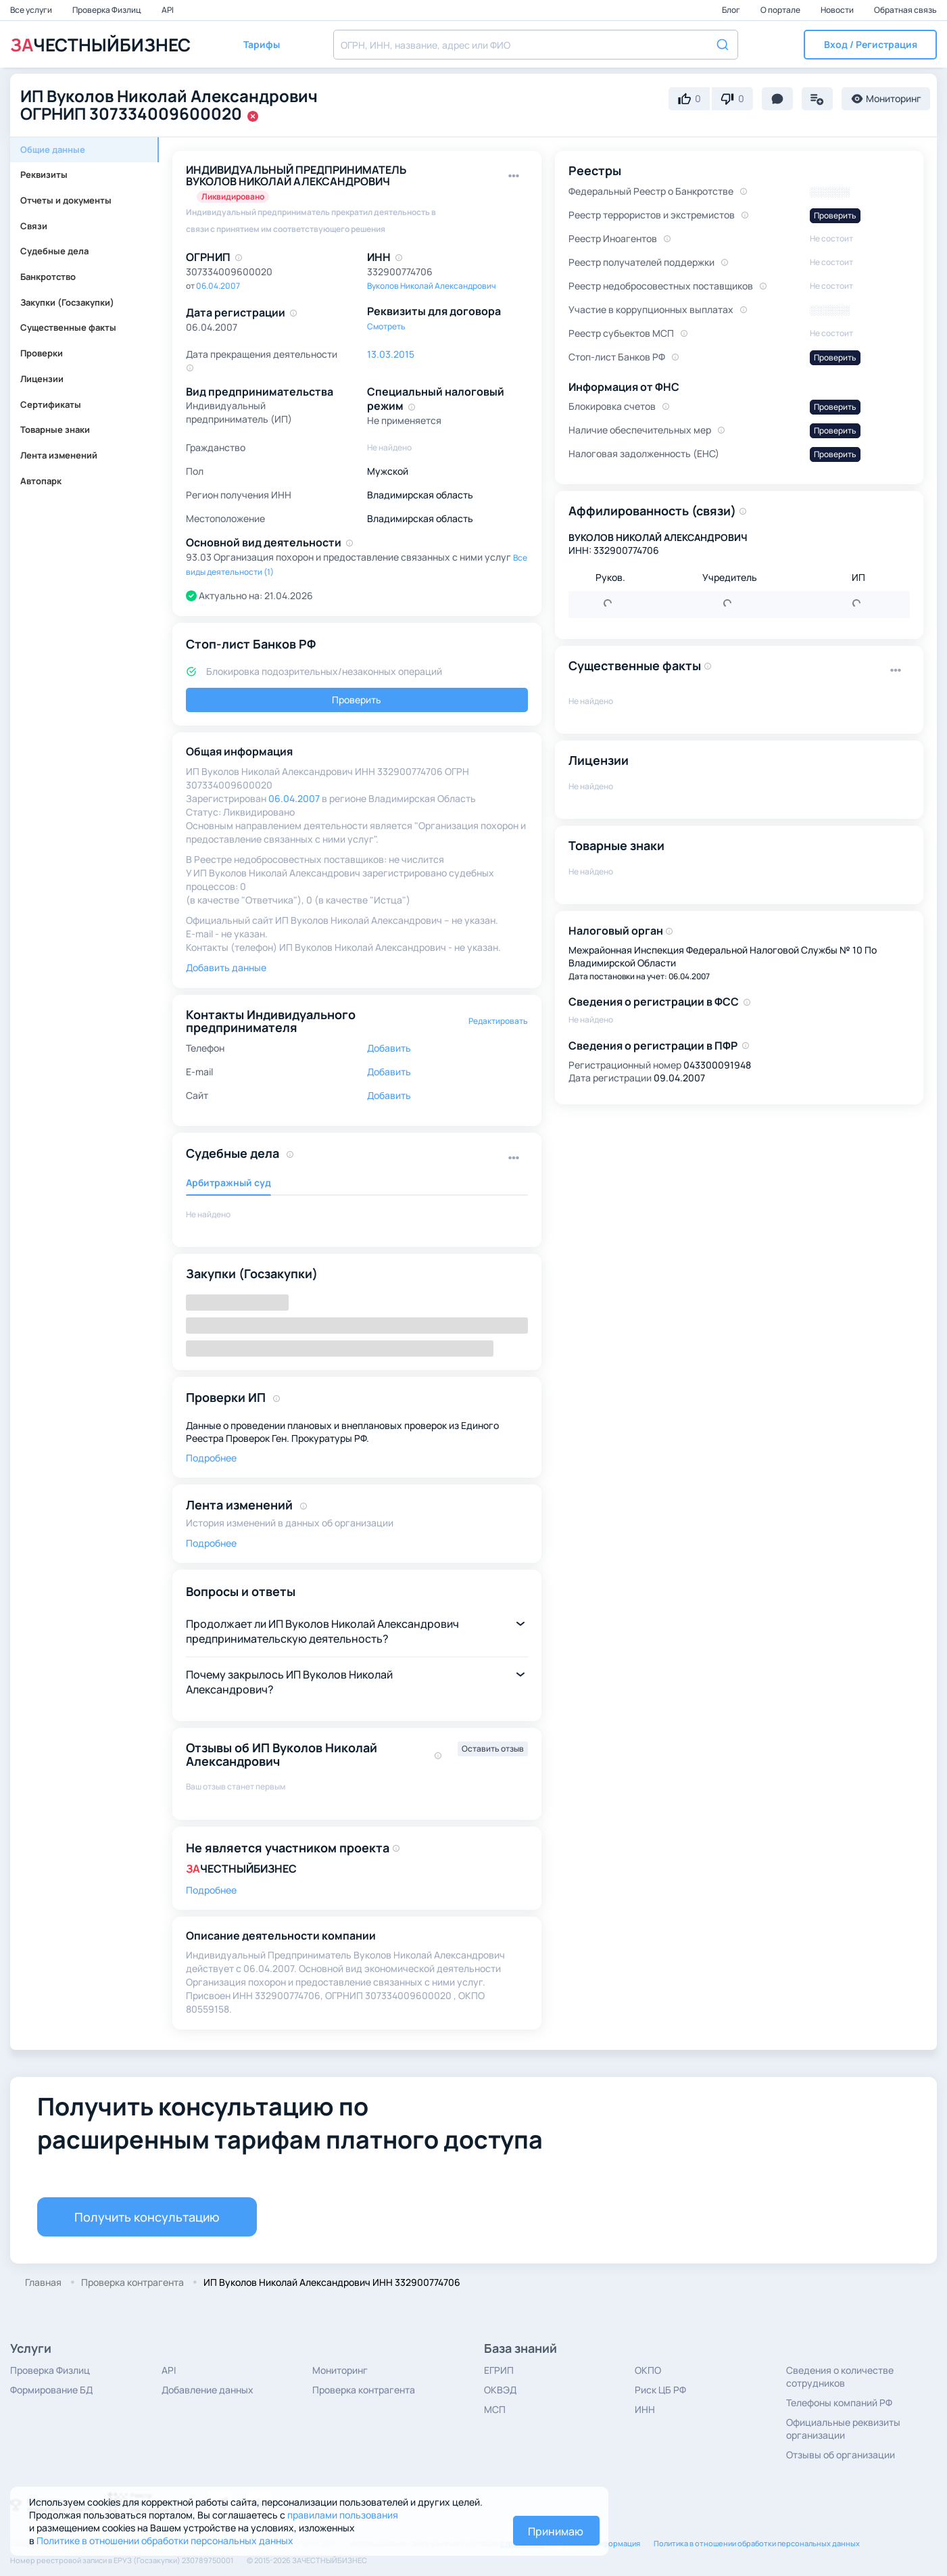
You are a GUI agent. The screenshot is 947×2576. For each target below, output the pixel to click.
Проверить (356, 699)
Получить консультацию (147, 2217)
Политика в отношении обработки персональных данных (757, 2543)
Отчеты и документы (66, 200)
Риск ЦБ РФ (660, 2389)
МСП (495, 2409)
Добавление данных (207, 2389)
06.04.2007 (218, 285)
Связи (33, 226)
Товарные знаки (55, 429)
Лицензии (42, 379)
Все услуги (31, 10)
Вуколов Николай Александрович (431, 285)
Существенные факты (68, 327)
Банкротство (48, 277)
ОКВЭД (500, 2389)
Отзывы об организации (840, 2454)
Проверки (41, 353)
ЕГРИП (499, 2370)
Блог (732, 10)
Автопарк (41, 481)
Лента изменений (58, 455)
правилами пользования (342, 2514)
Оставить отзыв (493, 1748)
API (168, 10)
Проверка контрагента (363, 2389)
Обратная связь (905, 10)
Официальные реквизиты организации (843, 2428)
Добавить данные (226, 967)
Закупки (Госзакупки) (67, 302)
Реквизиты (44, 174)
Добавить (389, 1047)
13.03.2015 (390, 354)
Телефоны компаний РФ (839, 2402)
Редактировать (498, 1021)
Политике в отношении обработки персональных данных (165, 2540)
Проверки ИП (226, 1397)
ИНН (645, 2409)
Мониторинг (340, 2370)
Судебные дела (54, 251)
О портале (781, 10)
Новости (838, 10)
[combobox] (535, 45)
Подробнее (211, 1457)
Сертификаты (50, 404)
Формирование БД (51, 2389)
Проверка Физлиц (107, 10)
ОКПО (648, 2370)
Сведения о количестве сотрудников (840, 2376)
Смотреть (386, 326)
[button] (870, 45)
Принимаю (555, 2531)
